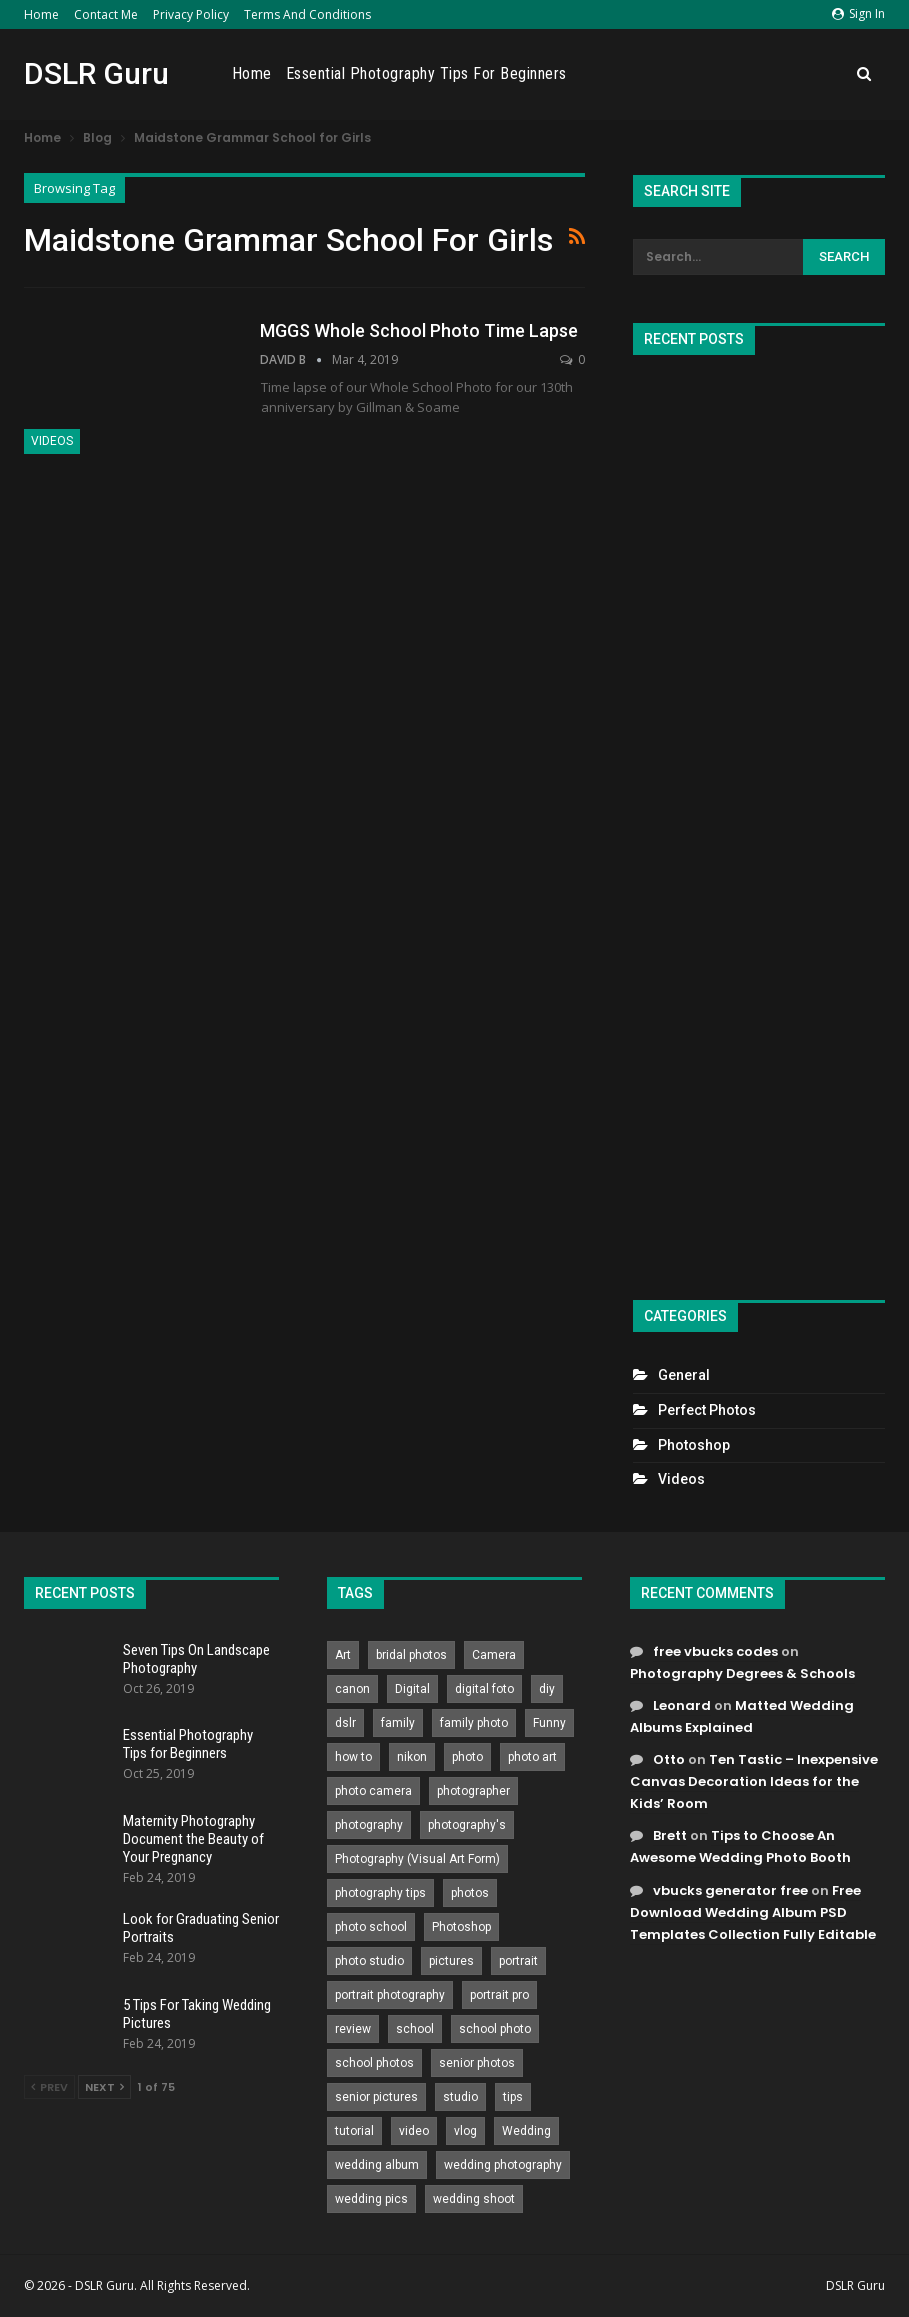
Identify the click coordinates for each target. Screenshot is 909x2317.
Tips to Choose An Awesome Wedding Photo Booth (740, 1846)
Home (41, 14)
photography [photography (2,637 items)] (369, 1825)
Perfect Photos (707, 1410)
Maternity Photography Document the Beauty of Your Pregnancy (193, 1839)
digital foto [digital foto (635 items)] (484, 1689)
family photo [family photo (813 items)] (474, 1723)
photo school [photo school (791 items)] (371, 1927)
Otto (669, 1759)
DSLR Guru (96, 73)
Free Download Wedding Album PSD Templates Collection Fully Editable (753, 1912)
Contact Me (106, 14)
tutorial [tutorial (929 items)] (354, 2131)
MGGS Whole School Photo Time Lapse (419, 330)
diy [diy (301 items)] (547, 1689)
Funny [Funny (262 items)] (549, 1723)
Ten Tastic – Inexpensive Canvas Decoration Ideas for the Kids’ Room (754, 1781)
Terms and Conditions (307, 14)
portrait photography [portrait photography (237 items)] (390, 1995)
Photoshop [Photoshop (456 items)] (461, 1927)
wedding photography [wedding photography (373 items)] (503, 2165)
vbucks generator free (730, 1890)
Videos (52, 441)
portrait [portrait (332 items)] (518, 1961)
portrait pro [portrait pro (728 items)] (499, 1995)
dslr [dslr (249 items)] (345, 1723)
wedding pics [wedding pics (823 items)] (371, 2199)
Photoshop (694, 1445)
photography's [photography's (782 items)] (467, 1825)
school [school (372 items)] (415, 2029)
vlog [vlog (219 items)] (465, 2131)
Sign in (858, 13)
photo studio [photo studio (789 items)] (369, 1961)
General (684, 1375)
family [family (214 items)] (398, 1723)
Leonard (682, 1705)
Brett (670, 1835)
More (820, 74)
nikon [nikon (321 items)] (412, 1757)
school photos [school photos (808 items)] (374, 2063)
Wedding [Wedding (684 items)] (526, 2131)
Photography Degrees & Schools (742, 1673)
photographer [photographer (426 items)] (473, 1791)
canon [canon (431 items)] (352, 1689)
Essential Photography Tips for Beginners (648, 73)
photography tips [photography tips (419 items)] (380, 1893)
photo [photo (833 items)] (467, 1757)
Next (104, 2087)
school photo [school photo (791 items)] (495, 2029)
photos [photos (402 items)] (470, 1893)
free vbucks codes (715, 1651)
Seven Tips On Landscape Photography (196, 1659)
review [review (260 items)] (353, 2029)
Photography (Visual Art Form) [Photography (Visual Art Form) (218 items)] (417, 1859)
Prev (49, 2087)
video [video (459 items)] (414, 2131)
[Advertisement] (759, 819)
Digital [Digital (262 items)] (412, 1689)
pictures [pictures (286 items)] (451, 1961)
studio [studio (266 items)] (460, 2097)
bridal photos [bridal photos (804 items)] (411, 1655)
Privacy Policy (191, 14)
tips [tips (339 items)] (513, 2097)
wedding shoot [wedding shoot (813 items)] (474, 2199)
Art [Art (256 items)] (343, 1655)
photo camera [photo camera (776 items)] (373, 1791)
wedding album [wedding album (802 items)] (377, 2165)
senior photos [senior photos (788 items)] (477, 2063)
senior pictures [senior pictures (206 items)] (376, 2097)
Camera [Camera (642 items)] (494, 1655)
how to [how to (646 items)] (353, 1757)
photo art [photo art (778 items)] (532, 1757)
